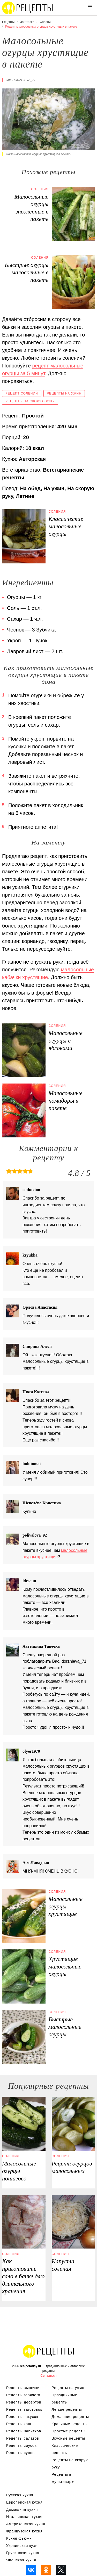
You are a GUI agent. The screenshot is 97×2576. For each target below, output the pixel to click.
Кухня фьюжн (19, 2538)
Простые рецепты (69, 2431)
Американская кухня (25, 2524)
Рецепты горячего (23, 2395)
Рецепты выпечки (23, 2388)
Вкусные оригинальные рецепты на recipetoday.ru (48, 2351)
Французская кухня (24, 2531)
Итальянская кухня (24, 2517)
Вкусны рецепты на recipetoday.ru (28, 7)
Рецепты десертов (23, 2402)
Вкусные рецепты (68, 2438)
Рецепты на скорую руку (30, 401)
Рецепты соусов (21, 2445)
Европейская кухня (24, 2502)
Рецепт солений (21, 393)
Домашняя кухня (22, 2509)
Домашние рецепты (70, 2417)
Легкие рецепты (67, 2409)
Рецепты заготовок (24, 2409)
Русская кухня (19, 2495)
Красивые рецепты (70, 2424)
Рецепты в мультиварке (64, 2478)
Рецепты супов (20, 2453)
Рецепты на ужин (64, 393)
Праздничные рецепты (64, 2398)
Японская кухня (21, 2560)
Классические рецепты (65, 2449)
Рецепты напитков (23, 2431)
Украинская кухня (23, 2546)
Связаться (48, 2375)
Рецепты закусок (22, 2417)
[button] (90, 6)
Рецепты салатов (22, 2438)
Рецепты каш (18, 2424)
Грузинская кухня (22, 2553)
